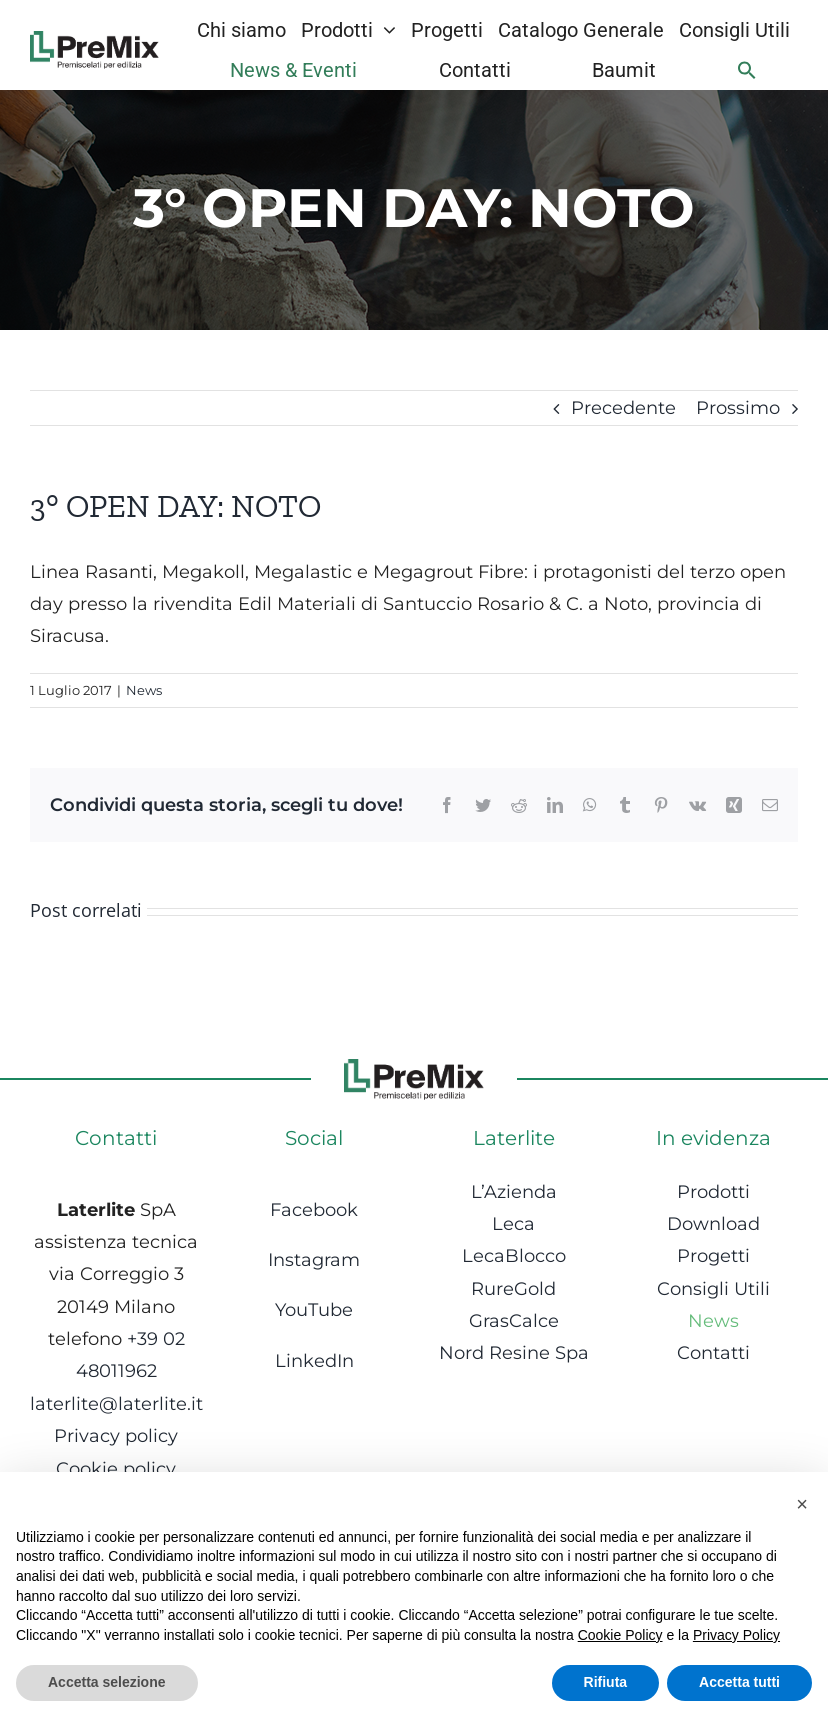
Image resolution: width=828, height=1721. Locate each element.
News (144, 690)
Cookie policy (116, 1469)
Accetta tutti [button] (739, 1682)
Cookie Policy (620, 1635)
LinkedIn (314, 1361)
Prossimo (738, 408)
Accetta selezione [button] (107, 1682)
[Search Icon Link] (747, 70)
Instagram (314, 1260)
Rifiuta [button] (606, 1682)
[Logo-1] (94, 40)
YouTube (314, 1310)
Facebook (314, 1210)
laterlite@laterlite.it (116, 1404)
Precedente (623, 408)
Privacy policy (116, 1436)
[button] (802, 1504)
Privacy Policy (736, 1635)
